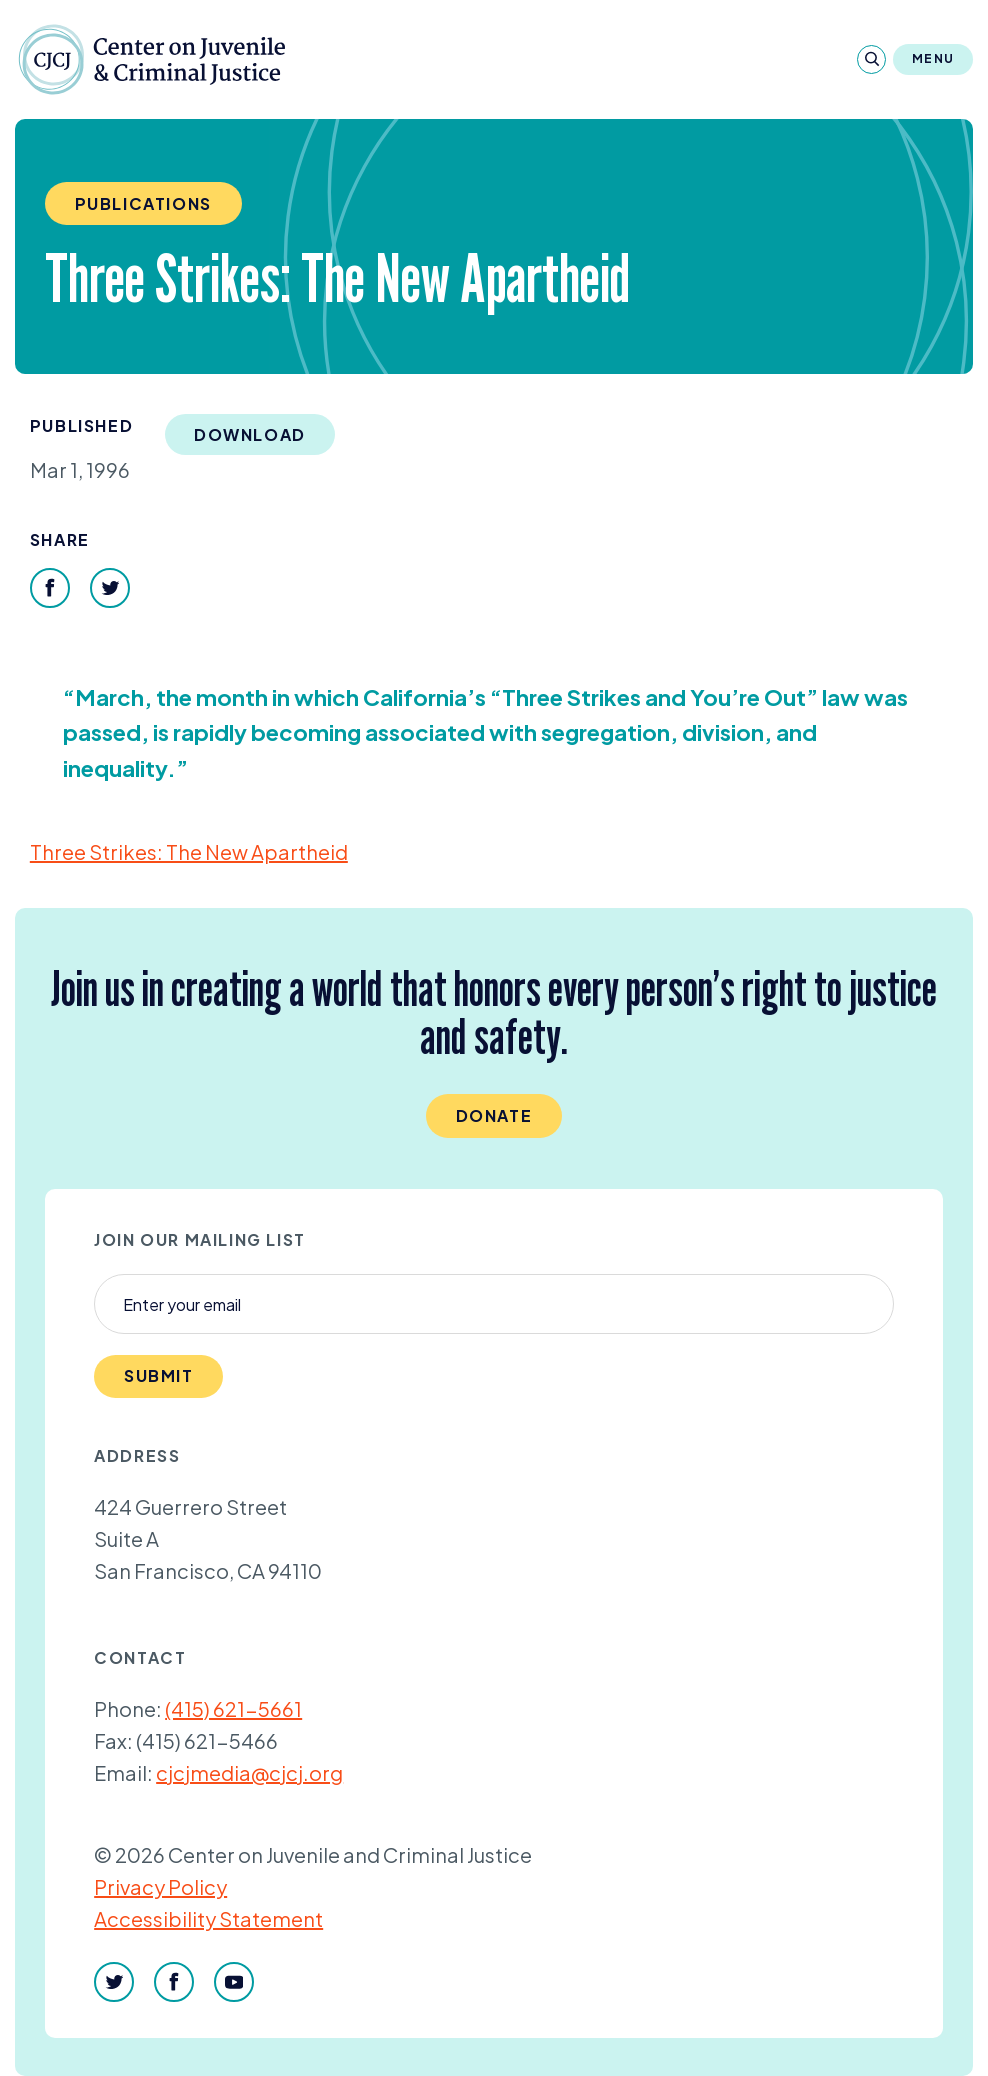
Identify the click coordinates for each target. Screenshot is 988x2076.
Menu (933, 58)
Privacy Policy (160, 1886)
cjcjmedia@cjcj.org (249, 1772)
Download (250, 434)
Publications (143, 203)
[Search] (871, 59)
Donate (494, 1115)
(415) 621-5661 (233, 1708)
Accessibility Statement (208, 1918)
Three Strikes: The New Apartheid (189, 851)
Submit (159, 1375)
